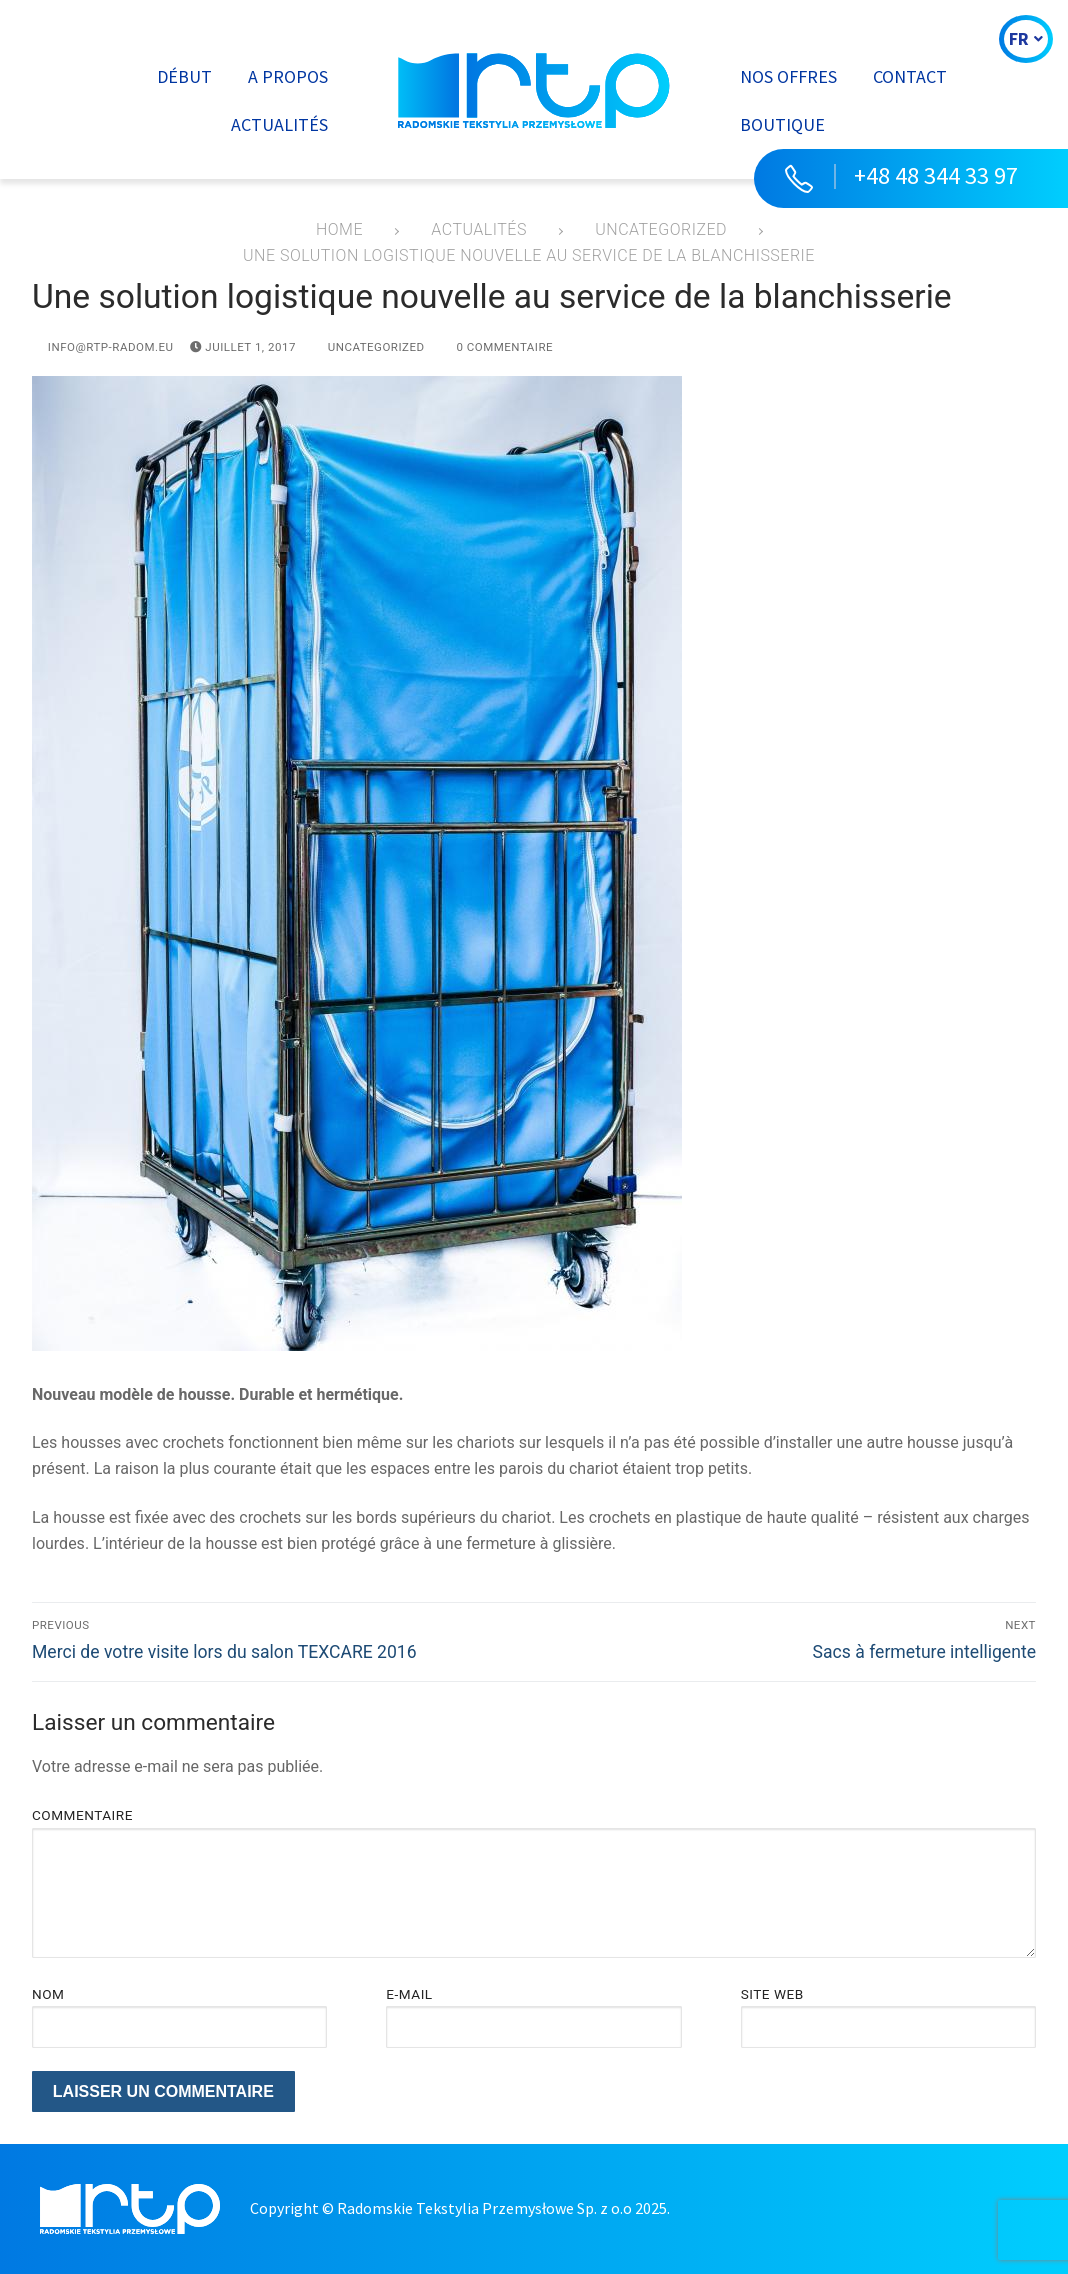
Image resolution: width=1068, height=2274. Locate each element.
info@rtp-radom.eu (103, 347)
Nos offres (788, 76)
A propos (288, 76)
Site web (772, 1994)
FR (1026, 38)
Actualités (279, 124)
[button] (911, 178)
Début (184, 76)
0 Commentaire (497, 347)
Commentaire (82, 1815)
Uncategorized (368, 347)
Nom (48, 1994)
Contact (910, 76)
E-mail (409, 1994)
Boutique (782, 124)
